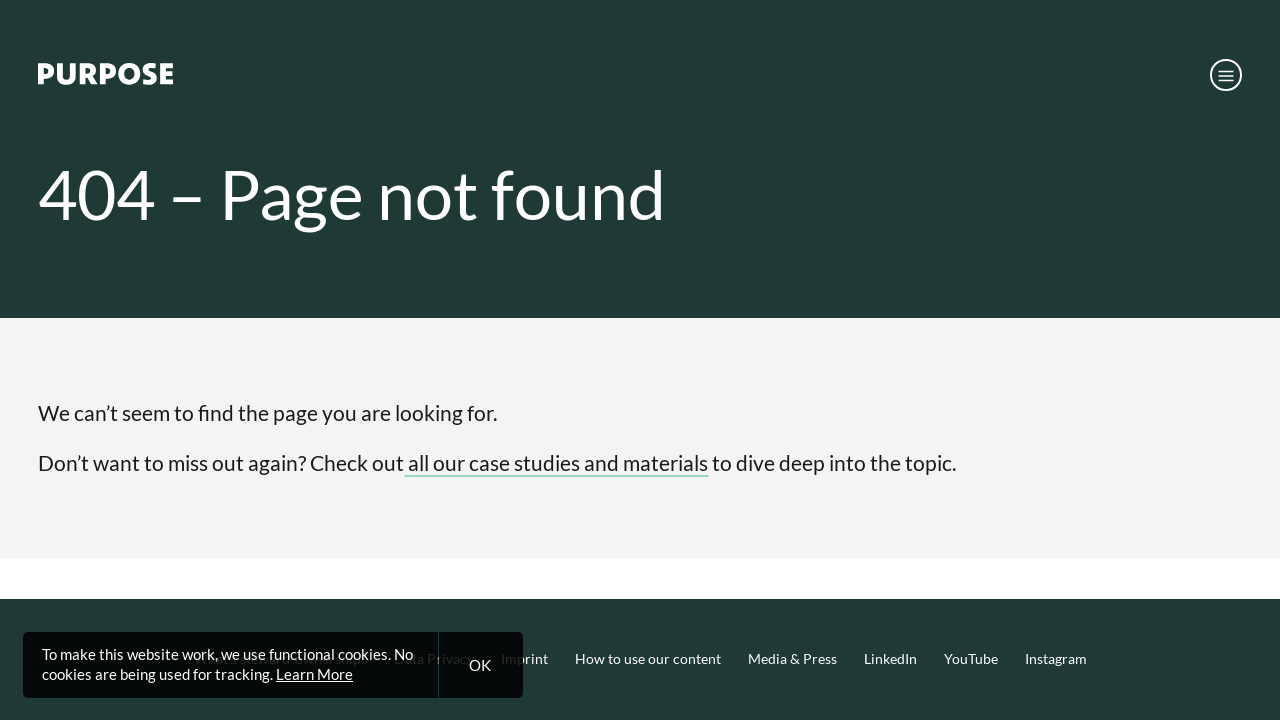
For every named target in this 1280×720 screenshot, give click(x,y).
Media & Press (792, 659)
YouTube (971, 659)
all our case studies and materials (556, 462)
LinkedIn (890, 659)
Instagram (1056, 659)
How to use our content (648, 659)
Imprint (524, 659)
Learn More (314, 674)
